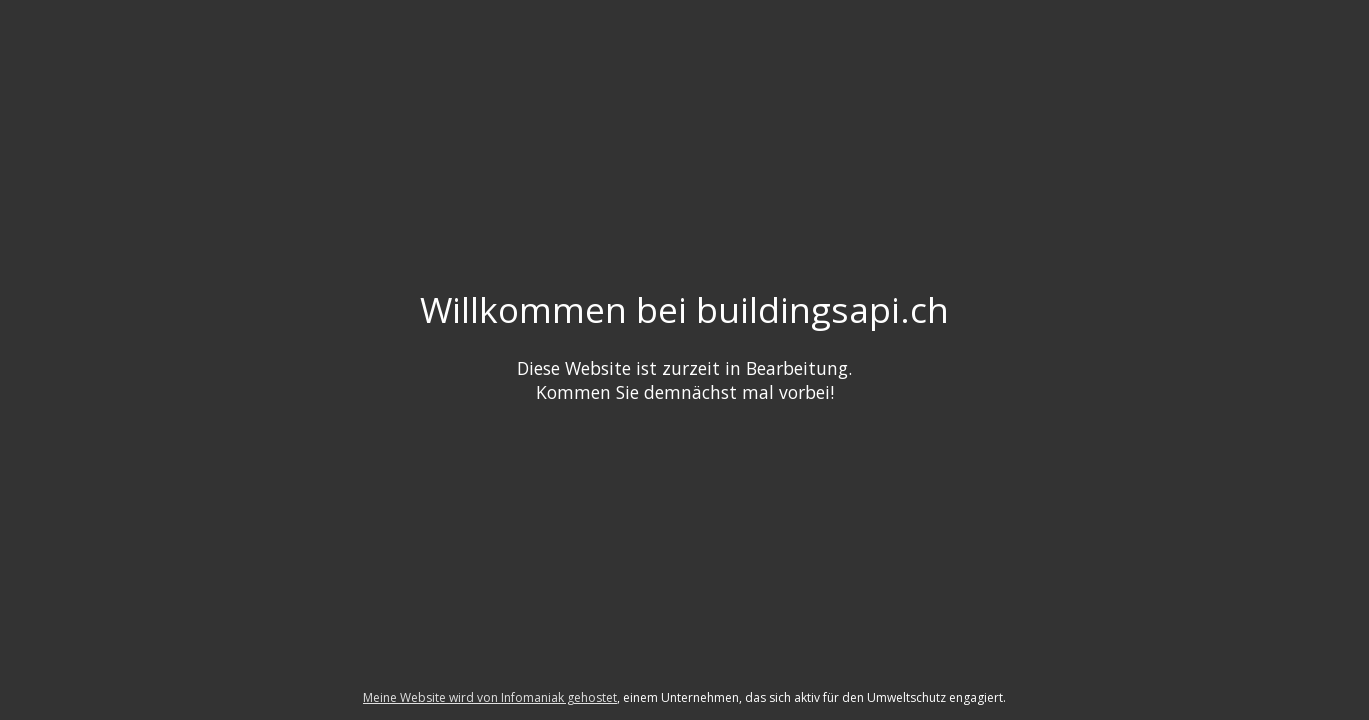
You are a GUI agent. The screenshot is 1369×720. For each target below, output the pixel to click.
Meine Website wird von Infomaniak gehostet (490, 697)
